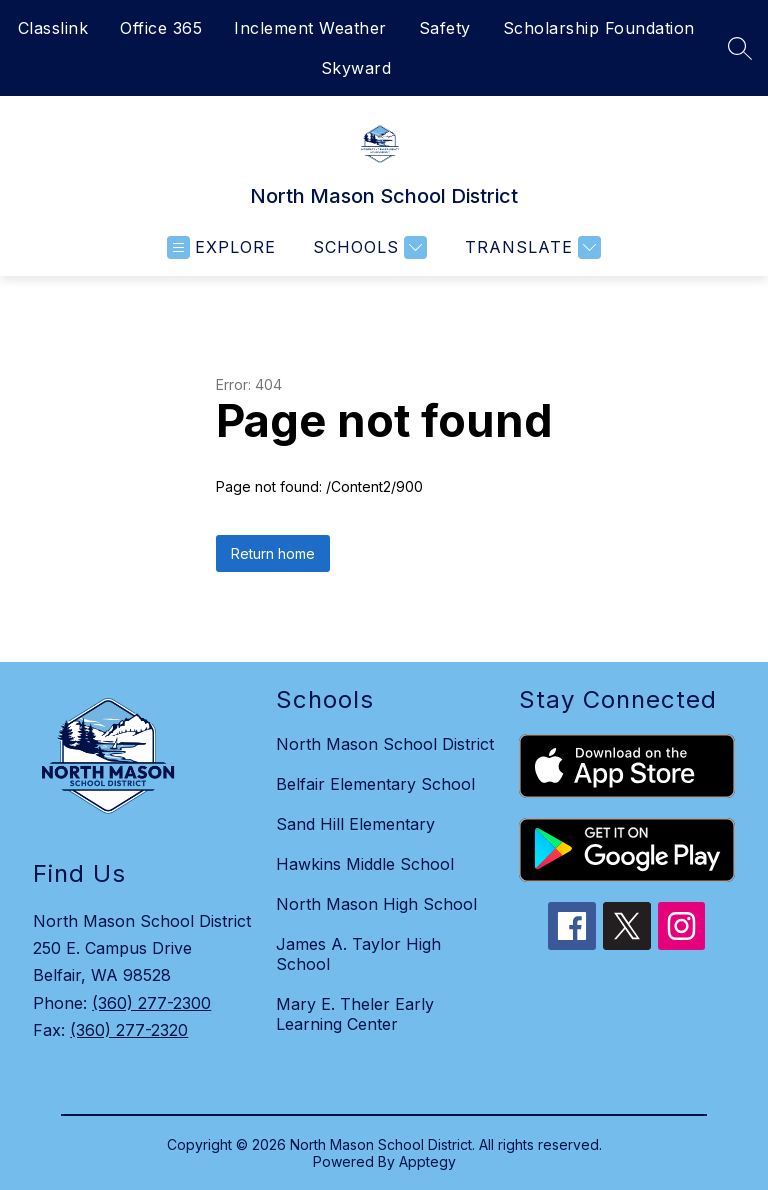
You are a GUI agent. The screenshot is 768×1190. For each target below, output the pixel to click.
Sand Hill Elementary (355, 824)
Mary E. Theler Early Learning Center (355, 1014)
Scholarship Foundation (599, 28)
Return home (273, 553)
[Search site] (740, 48)
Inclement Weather (310, 28)
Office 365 (161, 28)
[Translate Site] (530, 247)
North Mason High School (376, 904)
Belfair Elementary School (375, 784)
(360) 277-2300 (151, 1003)
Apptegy (427, 1161)
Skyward (356, 68)
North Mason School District (385, 744)
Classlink (53, 28)
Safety (445, 28)
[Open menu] (221, 247)
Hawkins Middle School (365, 864)
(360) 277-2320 (129, 1030)
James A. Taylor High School (358, 954)
